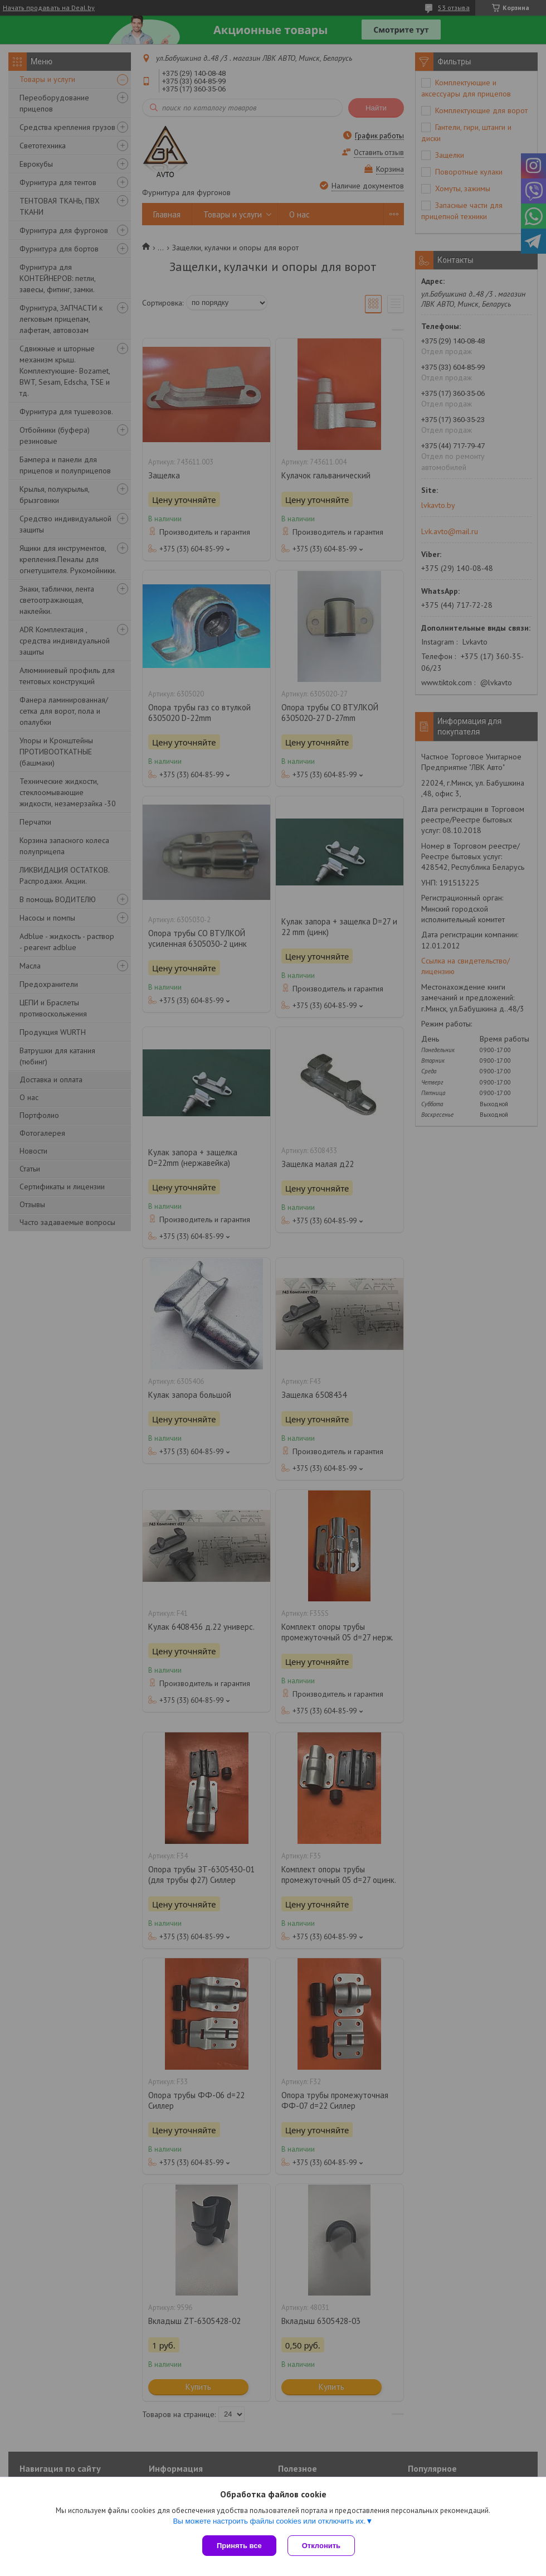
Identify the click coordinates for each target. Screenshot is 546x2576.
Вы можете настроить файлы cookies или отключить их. (269, 2521)
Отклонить (321, 2545)
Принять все (239, 2545)
